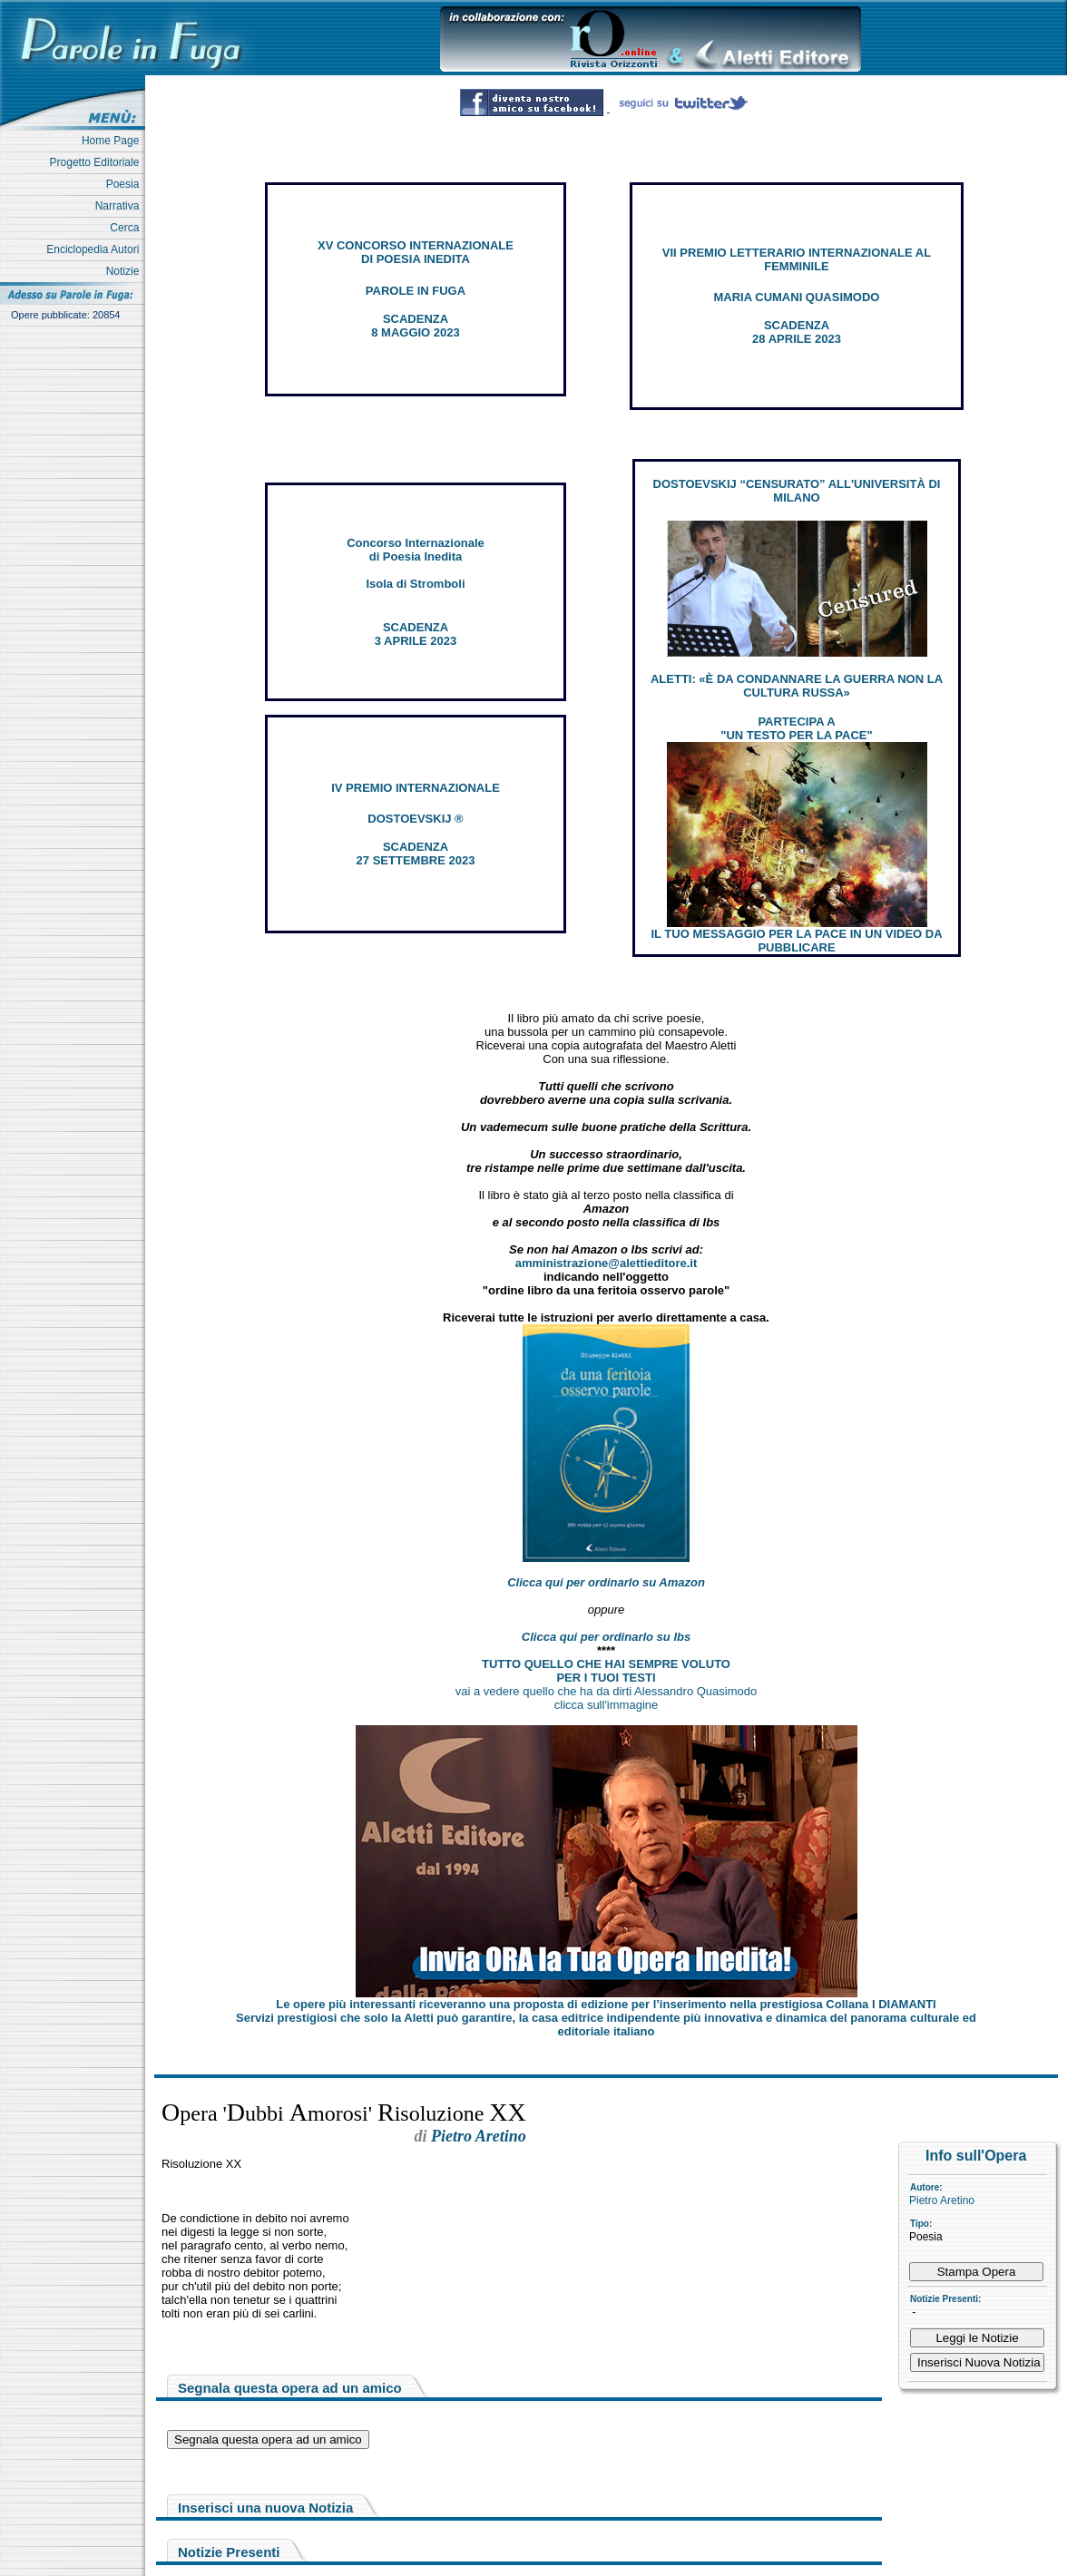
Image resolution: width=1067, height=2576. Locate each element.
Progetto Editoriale (97, 162)
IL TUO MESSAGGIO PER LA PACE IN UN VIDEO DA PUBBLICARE (796, 940)
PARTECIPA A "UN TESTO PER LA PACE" (796, 728)
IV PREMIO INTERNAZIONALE (415, 788)
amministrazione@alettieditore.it (606, 1263)
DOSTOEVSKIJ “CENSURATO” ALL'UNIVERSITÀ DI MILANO (797, 490)
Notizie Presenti (229, 2552)
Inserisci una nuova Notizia (265, 2507)
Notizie (125, 271)
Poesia (125, 184)
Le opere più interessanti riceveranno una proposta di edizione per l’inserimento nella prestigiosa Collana (605, 2004)
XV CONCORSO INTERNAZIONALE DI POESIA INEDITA (416, 252)
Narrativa (120, 206)
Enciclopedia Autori (95, 249)
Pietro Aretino (941, 2200)
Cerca (127, 227)
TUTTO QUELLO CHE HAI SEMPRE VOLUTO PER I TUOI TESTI (606, 1670)
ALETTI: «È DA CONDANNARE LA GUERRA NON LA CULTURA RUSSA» (797, 685)
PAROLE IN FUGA (415, 291)
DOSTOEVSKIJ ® (415, 818)
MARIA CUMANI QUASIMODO (797, 297)
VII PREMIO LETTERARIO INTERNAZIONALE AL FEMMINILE (796, 259)
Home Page (113, 140)
